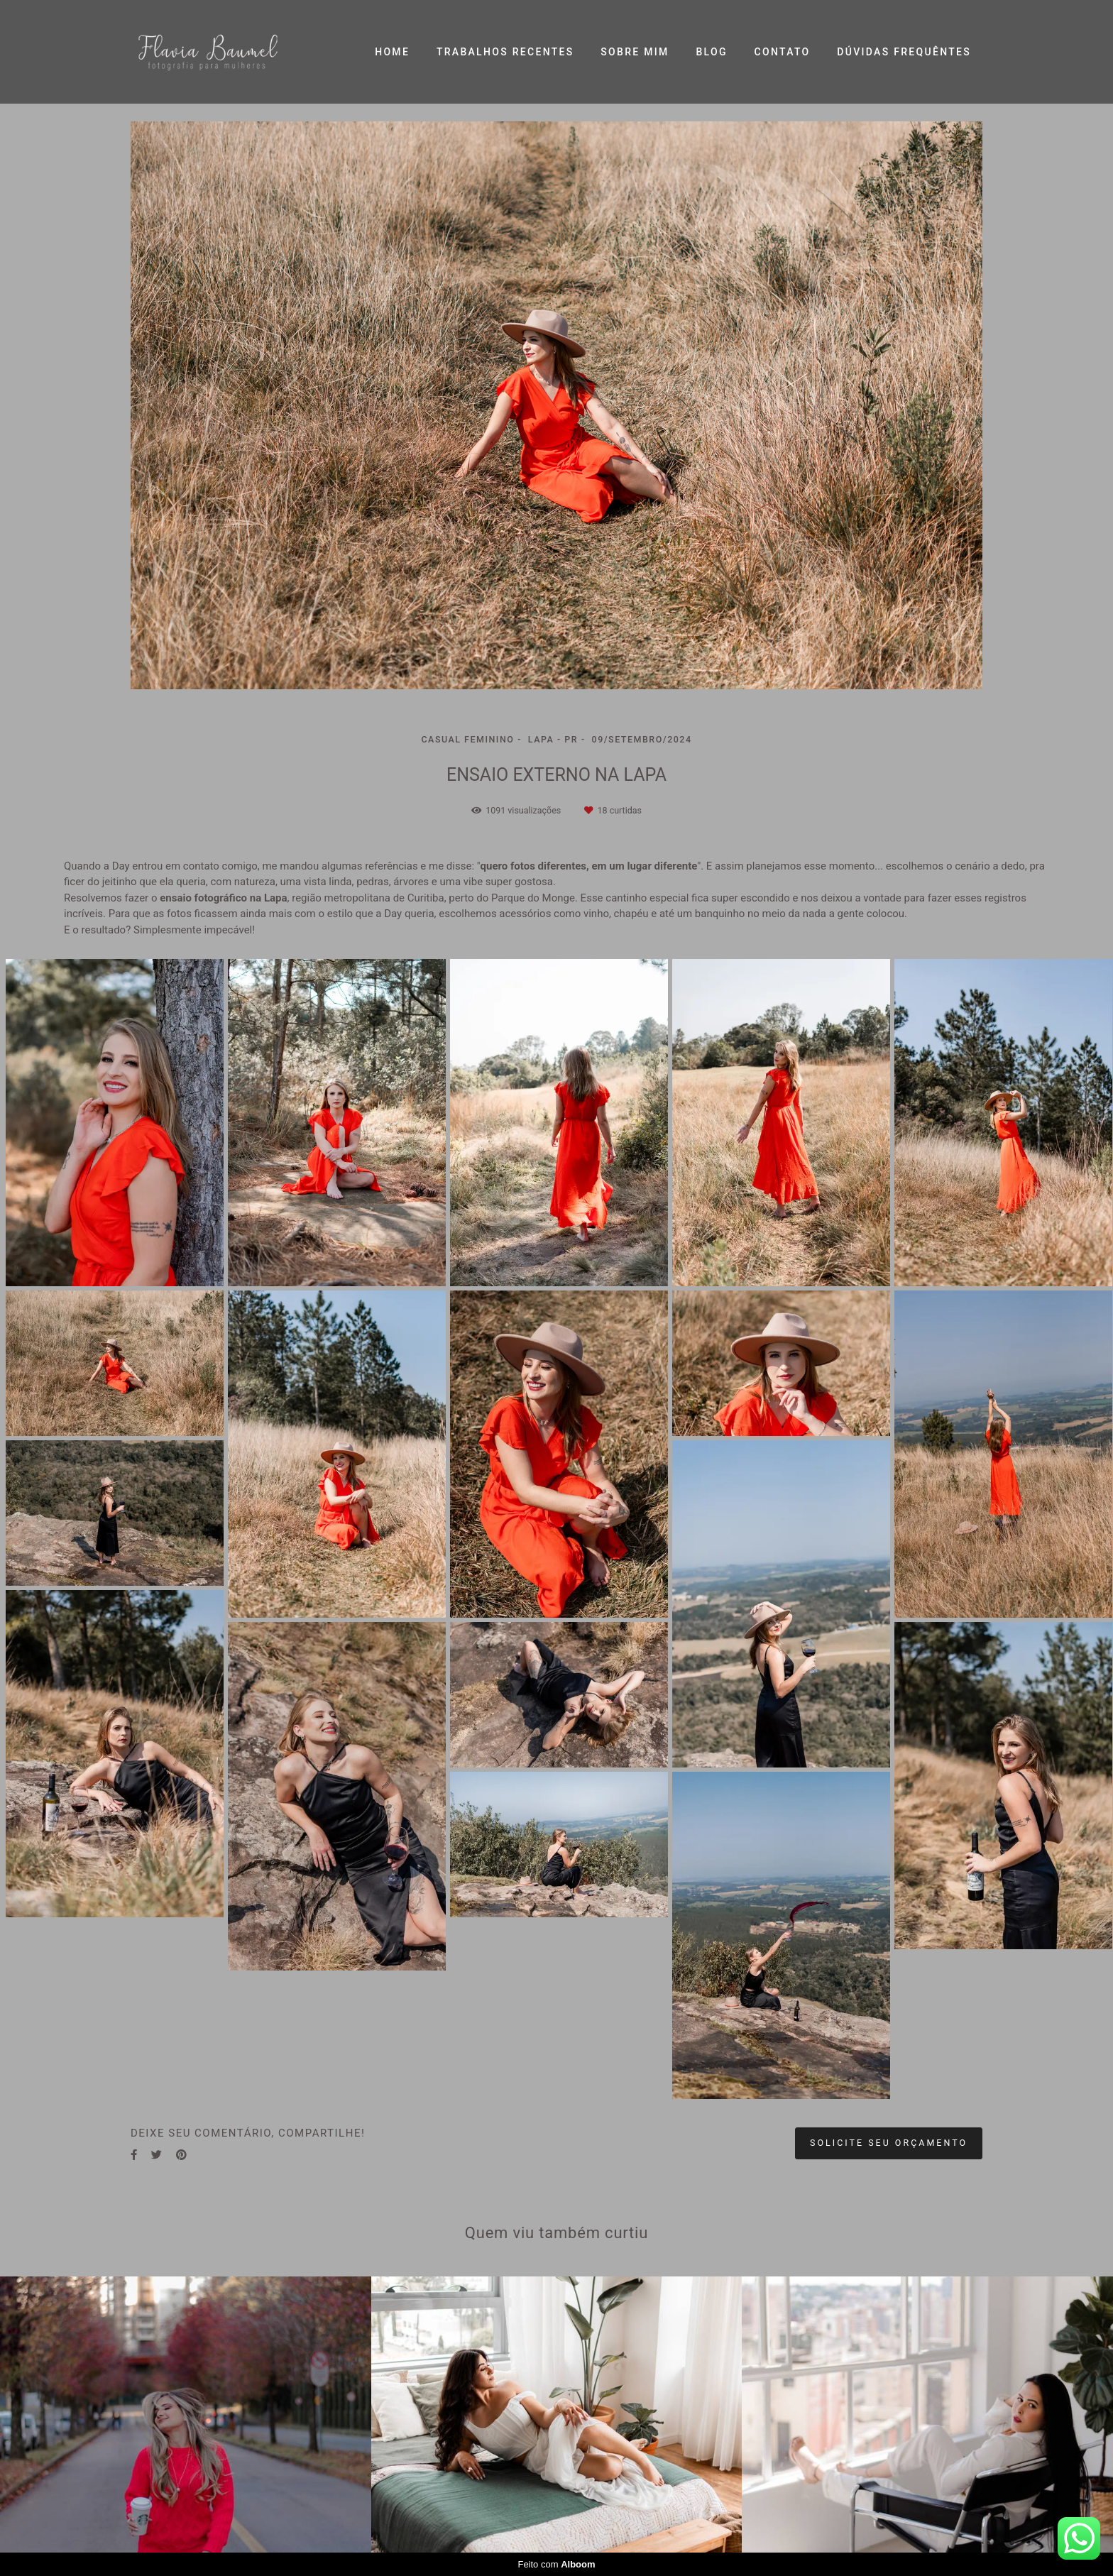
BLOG (711, 51)
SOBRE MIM (635, 51)
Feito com (556, 2564)
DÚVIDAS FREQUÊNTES (904, 51)
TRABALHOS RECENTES (505, 51)
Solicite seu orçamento (888, 2142)
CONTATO (783, 51)
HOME (392, 51)
